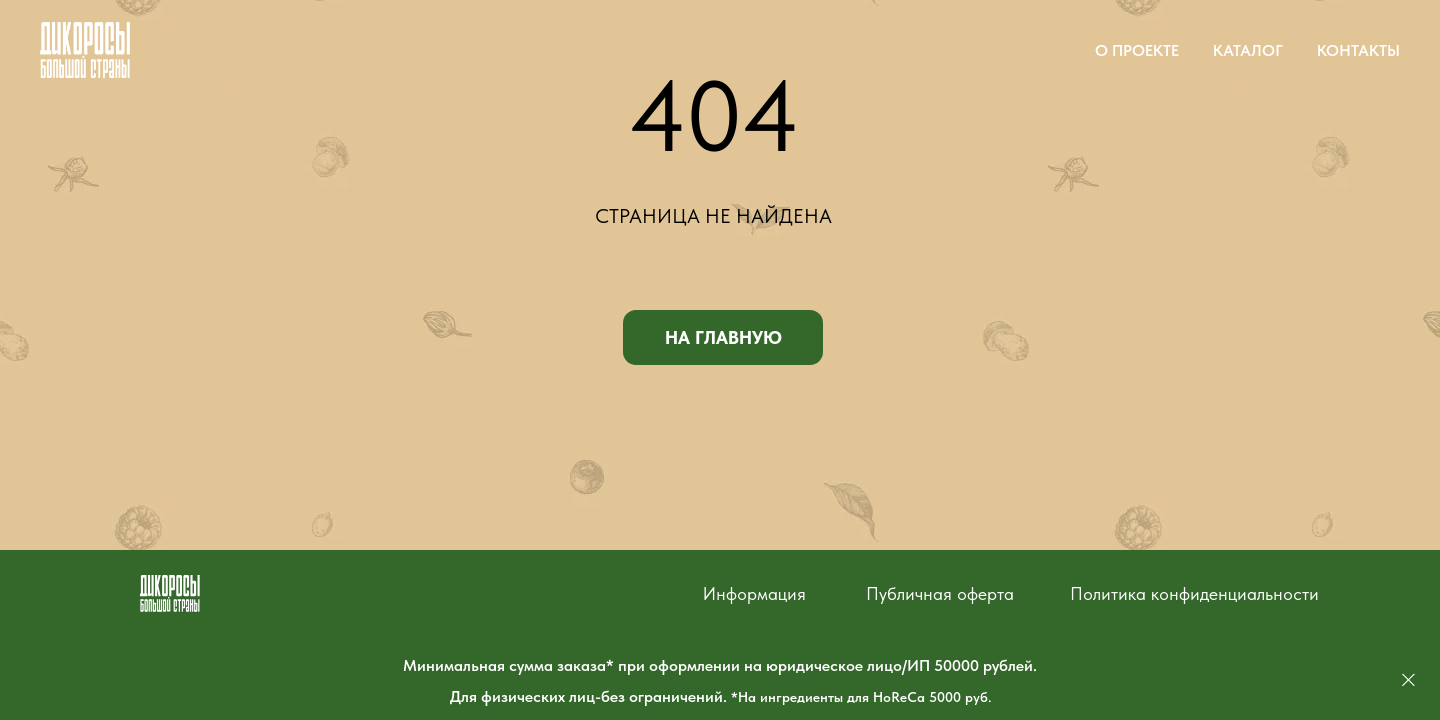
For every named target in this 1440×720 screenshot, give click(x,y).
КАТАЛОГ (1248, 50)
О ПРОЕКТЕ (1137, 50)
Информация (754, 593)
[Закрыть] (1408, 680)
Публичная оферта (940, 593)
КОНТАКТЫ (1358, 50)
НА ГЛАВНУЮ (723, 337)
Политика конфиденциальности (1194, 593)
